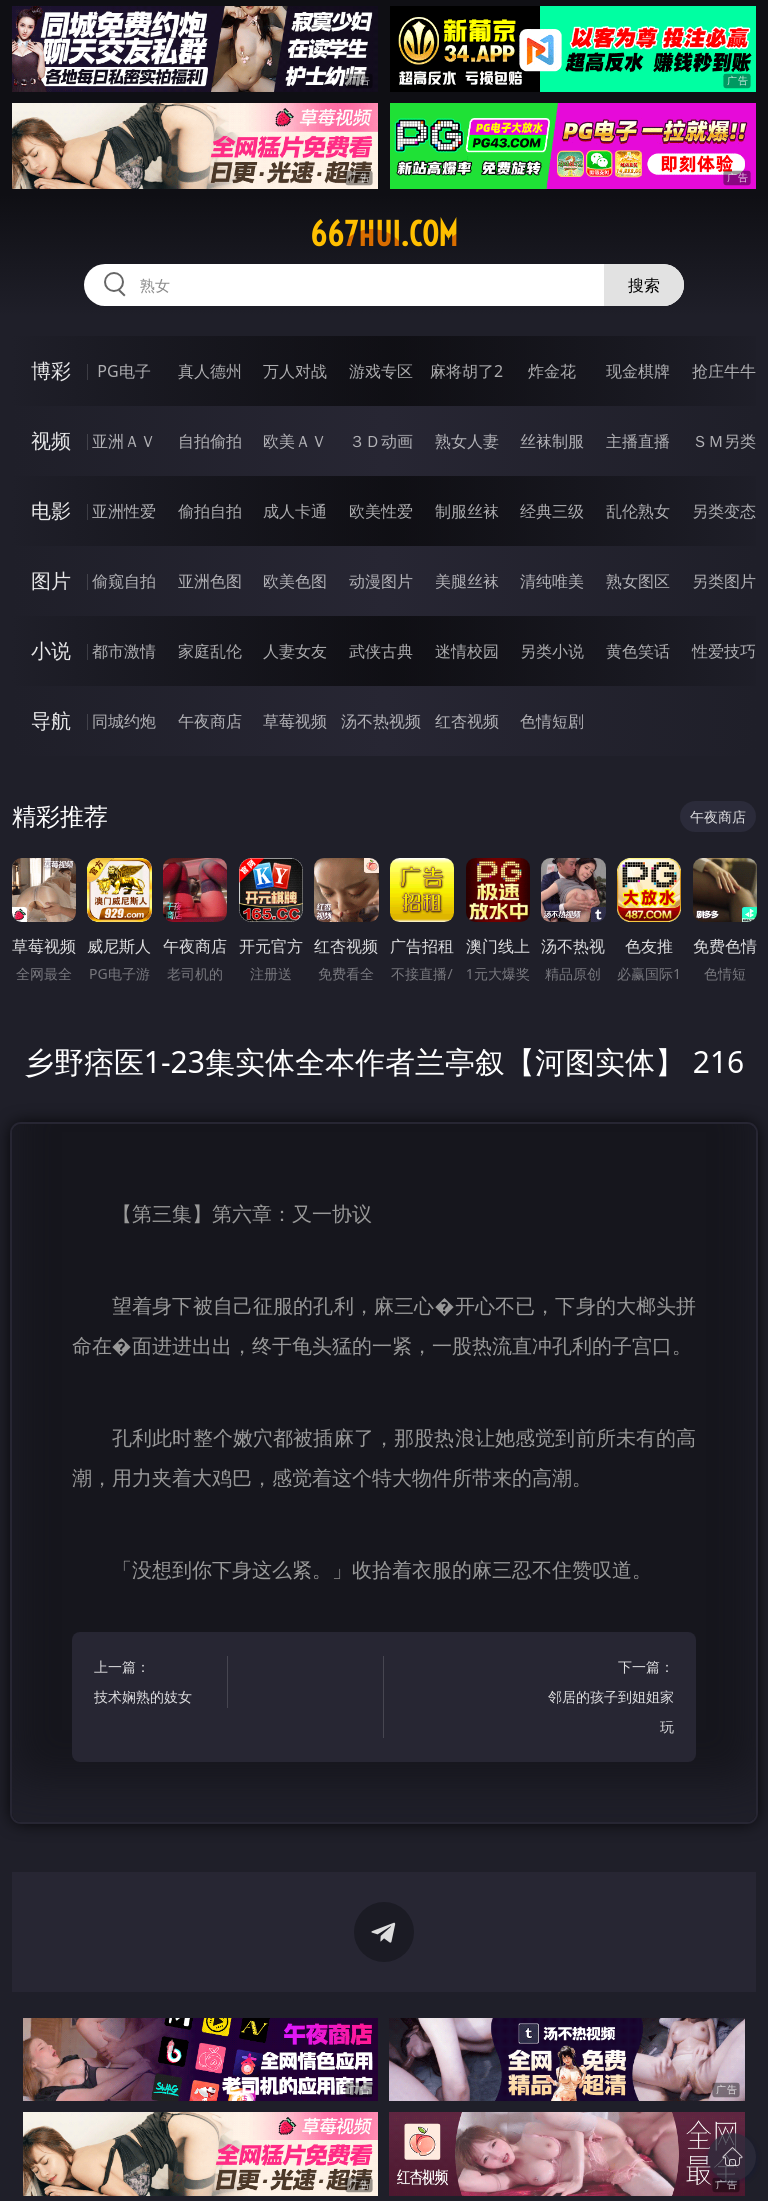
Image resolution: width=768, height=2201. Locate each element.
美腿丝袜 (467, 581)
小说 (51, 650)
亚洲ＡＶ (124, 441)
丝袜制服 (552, 441)
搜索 (644, 285)
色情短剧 (552, 721)
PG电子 (123, 371)
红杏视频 (467, 721)
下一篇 (610, 1699)
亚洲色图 (210, 581)
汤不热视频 (381, 721)
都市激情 (124, 651)
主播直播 (638, 441)
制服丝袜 (467, 511)
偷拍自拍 (210, 511)
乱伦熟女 (638, 511)
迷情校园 (467, 651)
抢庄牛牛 (724, 371)
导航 (51, 720)
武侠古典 (381, 651)
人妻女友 (295, 651)
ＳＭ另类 (724, 441)
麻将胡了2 (466, 371)
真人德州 (210, 371)
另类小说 (552, 651)
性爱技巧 (724, 651)
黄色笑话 (638, 651)
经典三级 (552, 511)
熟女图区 (638, 581)
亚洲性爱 (124, 511)
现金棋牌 (638, 371)
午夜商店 (210, 721)
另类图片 (724, 581)
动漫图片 (381, 581)
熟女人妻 (467, 441)
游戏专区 (381, 371)
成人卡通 (295, 511)
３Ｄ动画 (381, 441)
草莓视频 (295, 721)
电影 (51, 510)
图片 (51, 580)
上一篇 (157, 1684)
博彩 (51, 370)
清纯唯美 (552, 581)
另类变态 (724, 511)
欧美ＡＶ (295, 441)
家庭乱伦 (210, 651)
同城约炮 (124, 721)
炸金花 (552, 371)
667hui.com (384, 234)
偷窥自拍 (124, 581)
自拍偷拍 (210, 441)
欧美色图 (295, 581)
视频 (51, 440)
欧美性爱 (381, 511)
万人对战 (295, 371)
